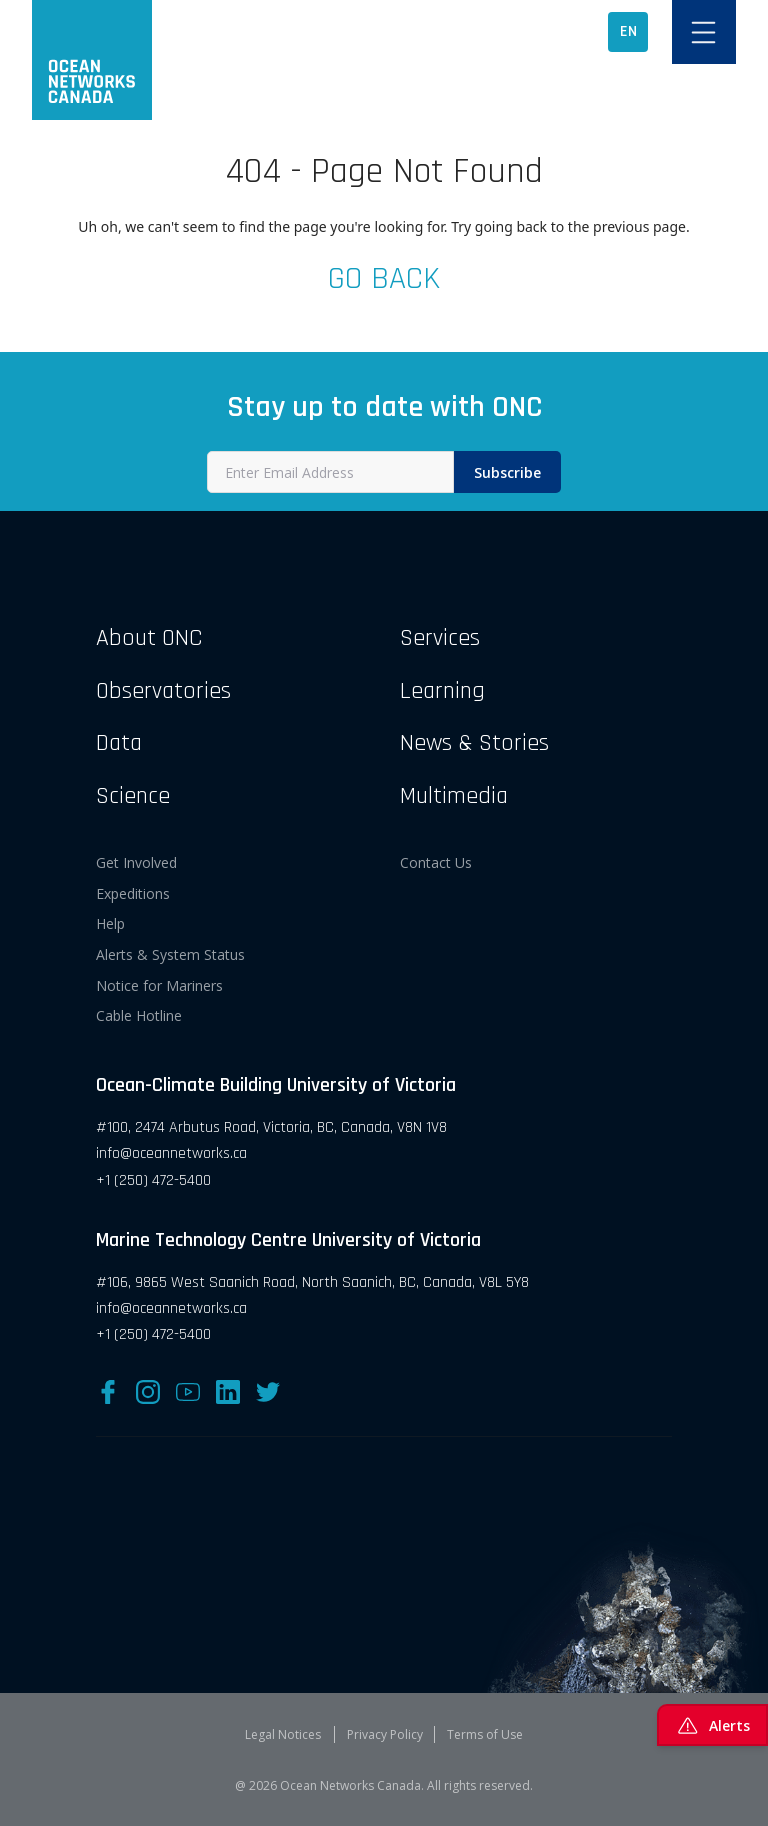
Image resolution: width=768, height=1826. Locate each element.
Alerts (712, 1725)
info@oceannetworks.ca (171, 1153)
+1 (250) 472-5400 (153, 1180)
